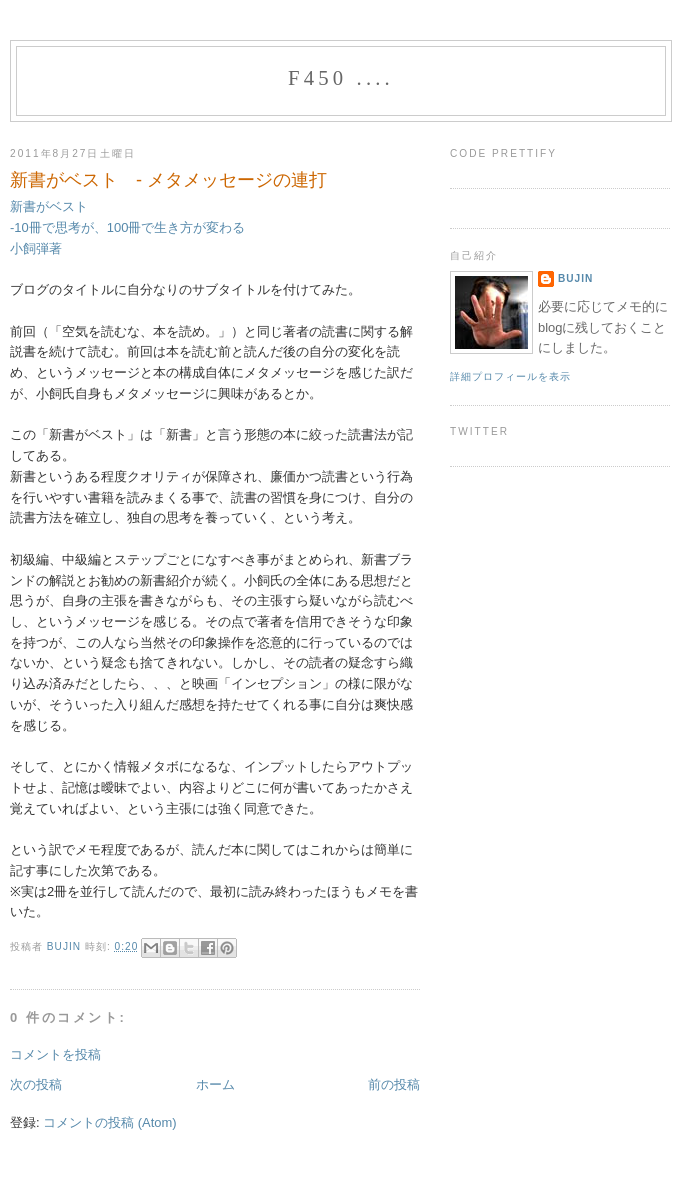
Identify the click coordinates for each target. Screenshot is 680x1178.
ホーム (215, 1084)
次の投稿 (36, 1084)
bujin (66, 946)
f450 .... (341, 78)
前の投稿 (394, 1084)
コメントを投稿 (55, 1054)
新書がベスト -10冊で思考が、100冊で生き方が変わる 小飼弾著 (127, 227)
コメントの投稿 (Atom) (109, 1122)
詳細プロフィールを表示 (510, 376)
